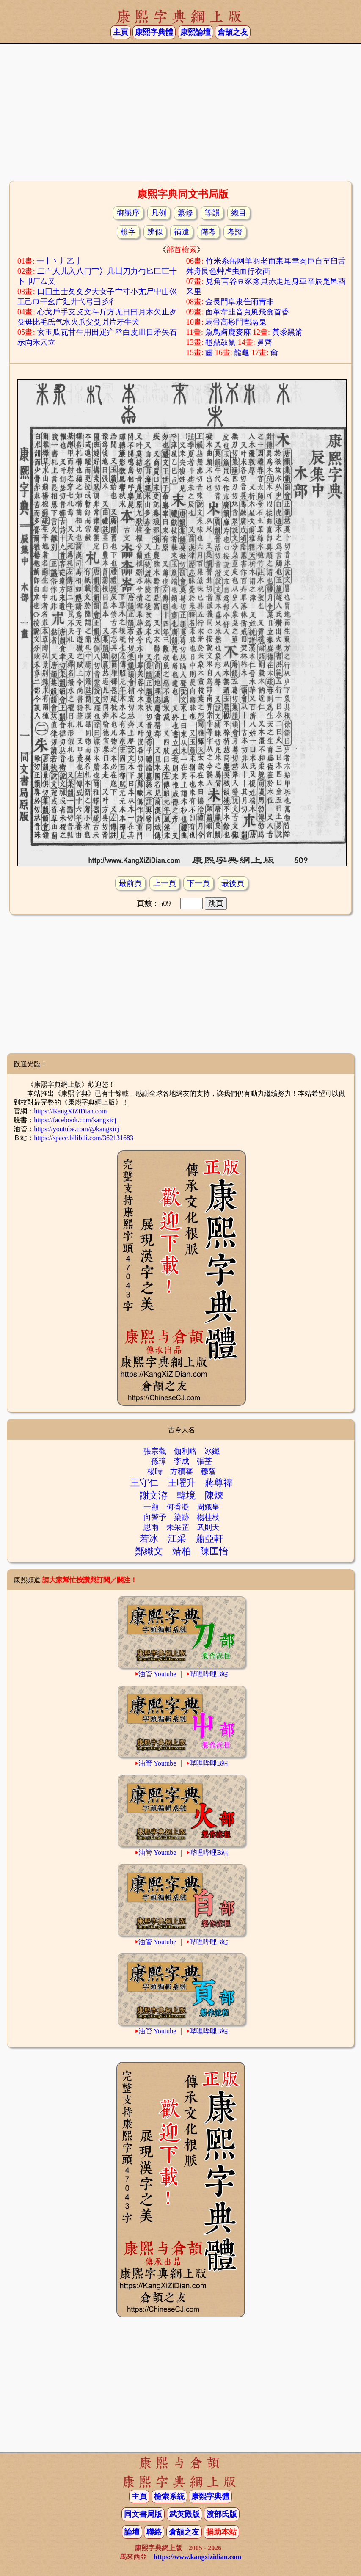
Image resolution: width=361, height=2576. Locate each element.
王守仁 (144, 1482)
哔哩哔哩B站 (209, 1674)
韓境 (186, 1495)
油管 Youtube (157, 1674)
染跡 (181, 1517)
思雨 (151, 1527)
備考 (208, 232)
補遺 (181, 232)
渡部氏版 (222, 2514)
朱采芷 (177, 1527)
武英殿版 (184, 2514)
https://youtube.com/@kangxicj (76, 1128)
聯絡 (154, 2532)
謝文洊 (154, 1495)
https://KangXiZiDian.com (70, 1111)
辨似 (155, 232)
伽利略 (185, 1451)
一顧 (151, 1507)
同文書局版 (143, 2514)
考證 (235, 232)
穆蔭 (208, 1471)
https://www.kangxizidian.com (197, 2556)
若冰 (149, 1538)
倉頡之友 (233, 32)
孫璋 (158, 1461)
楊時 (155, 1471)
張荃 (204, 1461)
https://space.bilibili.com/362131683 (83, 1137)
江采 (177, 1538)
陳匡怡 (214, 1551)
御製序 (128, 213)
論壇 (132, 2532)
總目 (238, 213)
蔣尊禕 (219, 1482)
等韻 (212, 213)
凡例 (158, 213)
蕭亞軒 (209, 1538)
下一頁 (198, 883)
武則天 (208, 1527)
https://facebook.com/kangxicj (75, 1120)
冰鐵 (212, 1451)
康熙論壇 (195, 32)
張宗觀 (154, 1451)
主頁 (120, 32)
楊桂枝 (208, 1517)
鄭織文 (149, 1551)
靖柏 (181, 1551)
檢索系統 (169, 2496)
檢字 (128, 232)
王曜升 (182, 1482)
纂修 (185, 213)
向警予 (154, 1517)
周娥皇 (208, 1507)
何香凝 (177, 1507)
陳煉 (214, 1495)
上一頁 (164, 883)
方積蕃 (181, 1471)
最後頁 (232, 883)
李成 (181, 1461)
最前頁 (130, 883)
